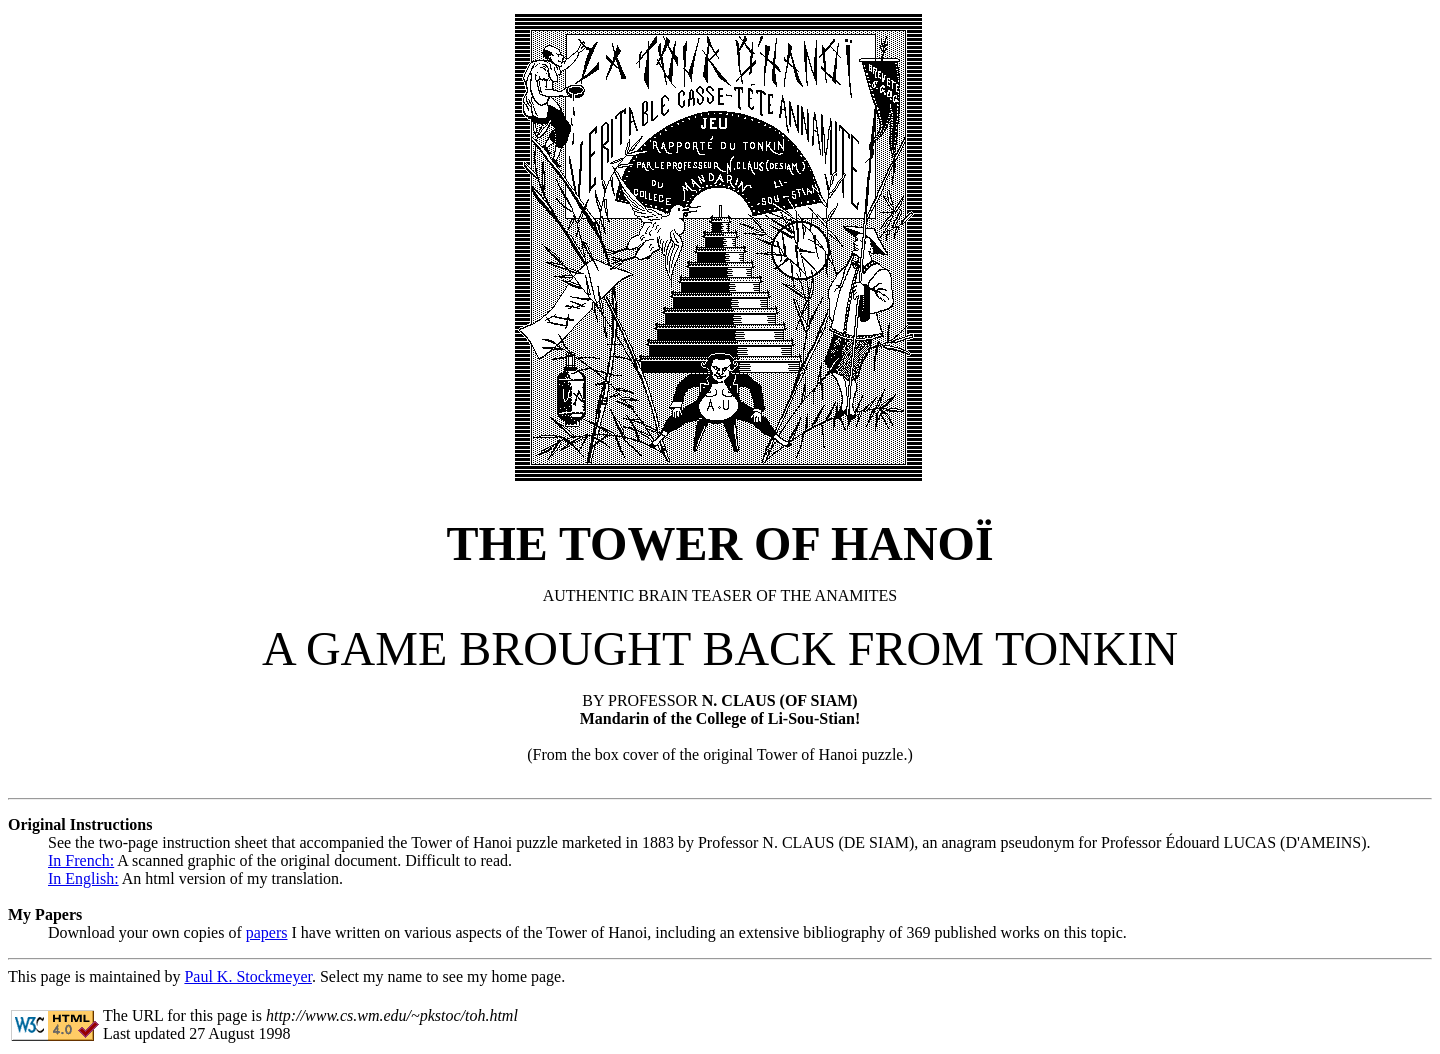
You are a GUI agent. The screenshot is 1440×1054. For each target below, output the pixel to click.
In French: (81, 860)
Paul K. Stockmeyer (248, 976)
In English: (83, 878)
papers (267, 932)
